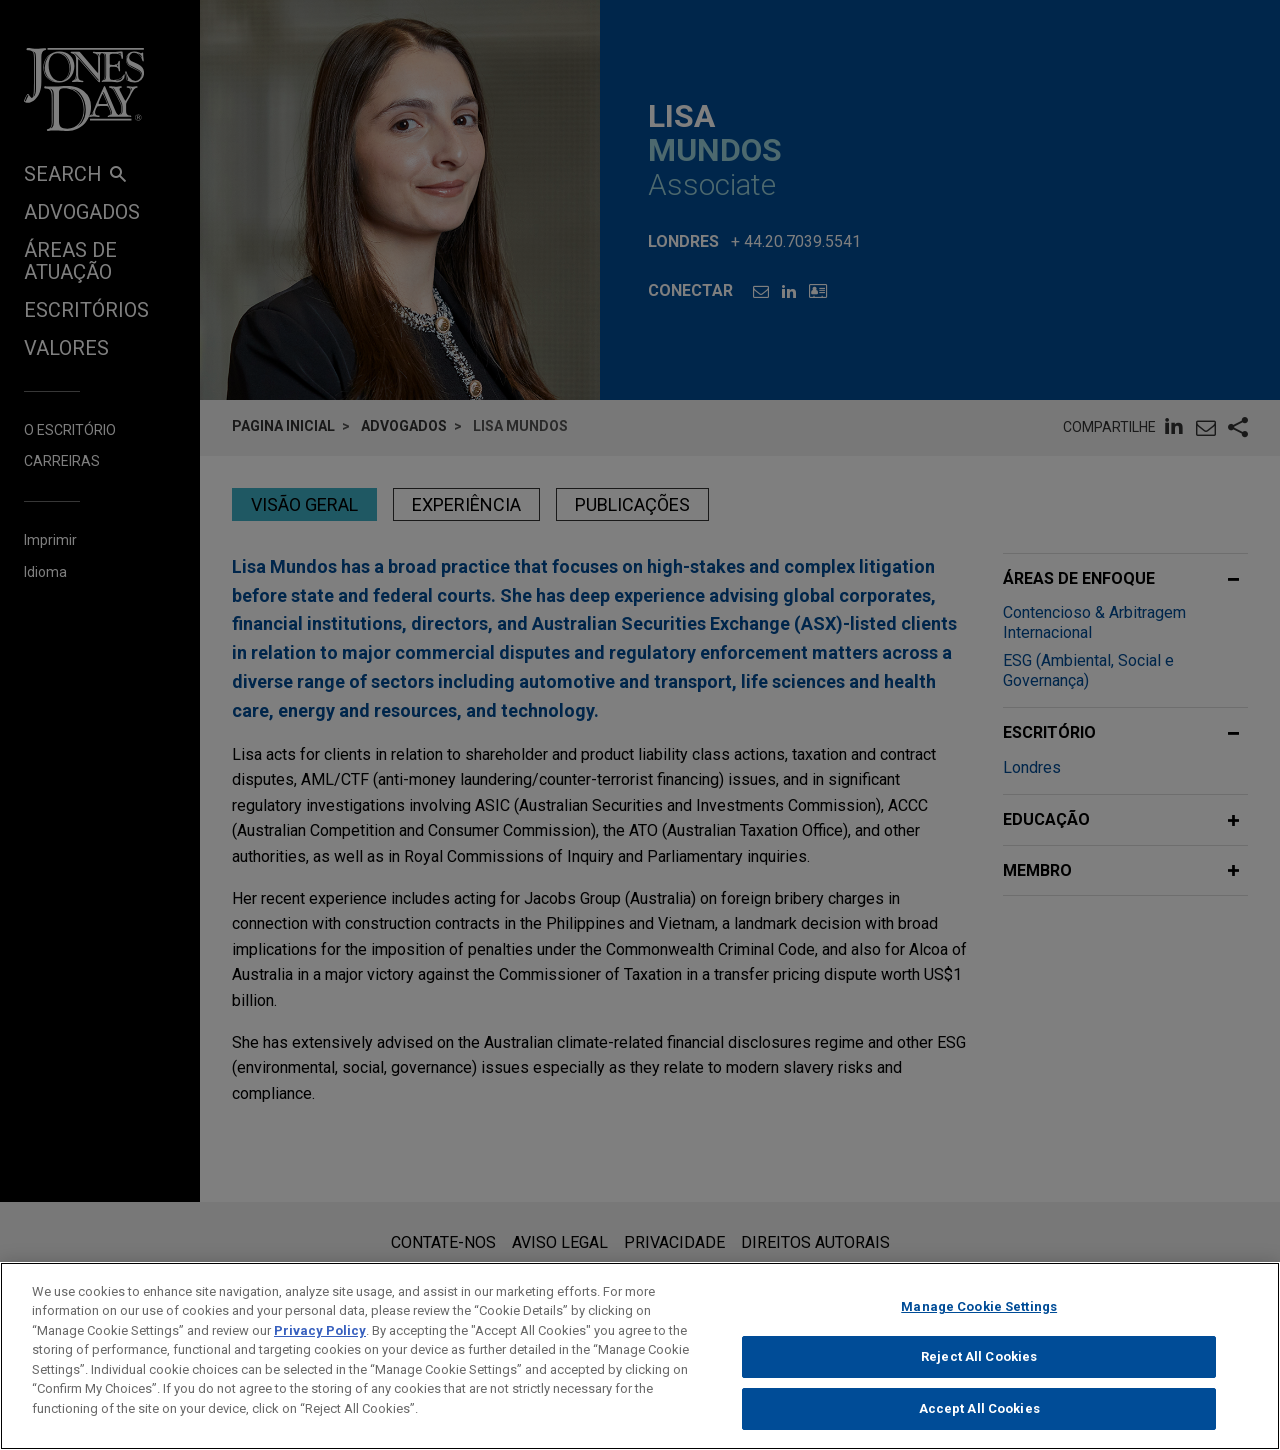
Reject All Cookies (979, 1371)
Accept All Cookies (979, 1423)
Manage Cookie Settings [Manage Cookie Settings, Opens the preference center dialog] (979, 1320)
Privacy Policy (320, 1344)
